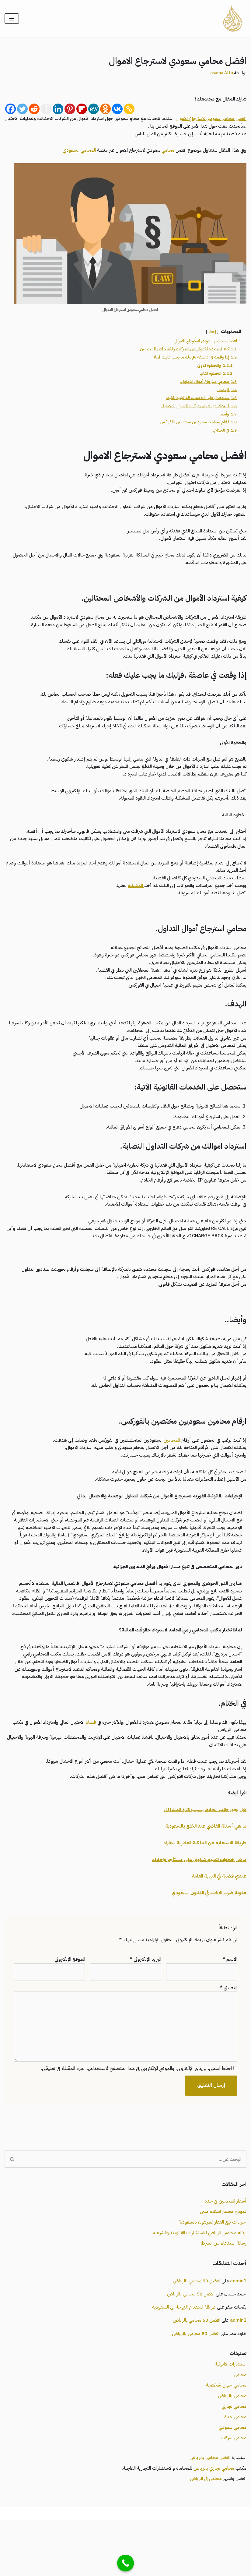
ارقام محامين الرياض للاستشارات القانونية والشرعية (198, 2282)
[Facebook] (10, 109)
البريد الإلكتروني (145, 2004)
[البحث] (132, 2208)
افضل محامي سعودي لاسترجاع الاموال (209, 119)
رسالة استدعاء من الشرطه (222, 2293)
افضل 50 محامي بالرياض (194, 2331)
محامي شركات (233, 2493)
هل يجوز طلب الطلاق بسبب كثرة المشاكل (203, 1853)
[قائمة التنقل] (12, 18)
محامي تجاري (233, 2460)
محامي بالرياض (231, 2449)
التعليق (228, 2033)
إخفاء (211, 334)
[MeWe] (93, 109)
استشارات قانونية (229, 2417)
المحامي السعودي (71, 151)
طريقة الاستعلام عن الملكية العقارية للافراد (202, 1886)
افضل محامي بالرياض (208, 2513)
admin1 (237, 2331)
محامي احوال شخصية (225, 2439)
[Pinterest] (69, 109)
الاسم (230, 2004)
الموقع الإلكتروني (69, 2004)
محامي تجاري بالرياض (213, 2524)
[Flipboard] (81, 109)
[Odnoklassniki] (105, 109)
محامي (163, 151)
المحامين (168, 1465)
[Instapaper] (46, 109)
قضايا (84, 1763)
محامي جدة (235, 2471)
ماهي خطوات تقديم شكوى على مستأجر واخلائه (197, 1903)
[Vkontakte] (117, 109)
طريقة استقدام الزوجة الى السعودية (180, 2358)
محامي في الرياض (204, 2534)
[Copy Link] (129, 109)
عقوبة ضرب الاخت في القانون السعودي (206, 1937)
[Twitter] (22, 109)
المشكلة (131, 899)
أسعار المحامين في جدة (224, 2250)
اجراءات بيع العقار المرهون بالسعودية (211, 2271)
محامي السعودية (157, 2569)
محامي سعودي (231, 2482)
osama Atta (220, 73)
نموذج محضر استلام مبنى (222, 2260)
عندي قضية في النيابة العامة (217, 1920)
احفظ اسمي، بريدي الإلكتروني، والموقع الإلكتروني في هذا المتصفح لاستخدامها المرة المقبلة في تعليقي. (136, 2117)
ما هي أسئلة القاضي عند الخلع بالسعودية (203, 1869)
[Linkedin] (58, 109)
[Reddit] (34, 109)
